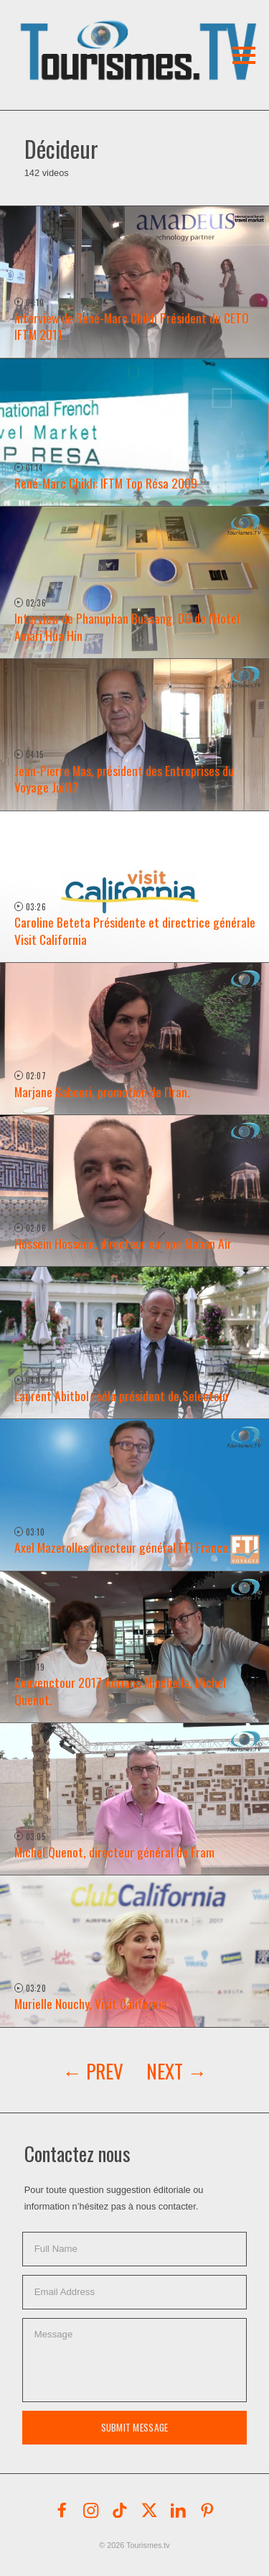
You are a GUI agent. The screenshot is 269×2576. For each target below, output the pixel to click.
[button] (106, 31)
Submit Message (135, 2427)
